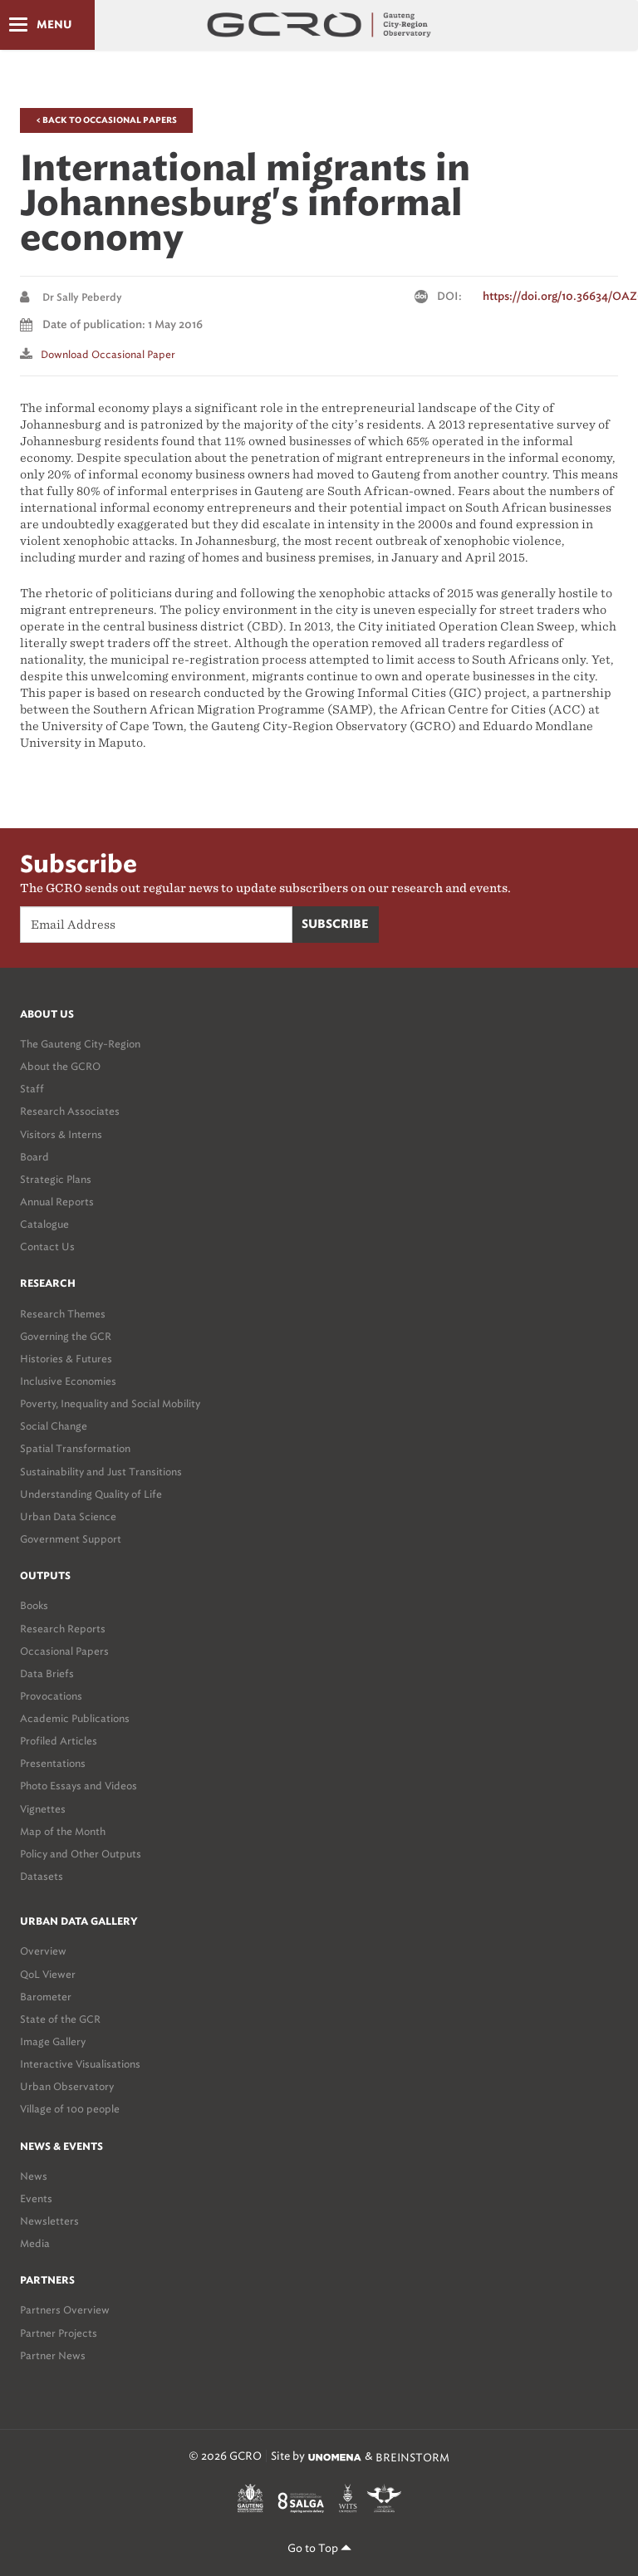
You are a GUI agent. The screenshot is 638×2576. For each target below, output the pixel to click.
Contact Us (47, 1246)
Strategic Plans (55, 1179)
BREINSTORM (412, 2457)
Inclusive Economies (68, 1381)
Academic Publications (75, 1718)
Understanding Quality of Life (91, 1494)
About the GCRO (60, 1066)
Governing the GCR (65, 1336)
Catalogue (44, 1224)
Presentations (53, 1763)
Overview (43, 1951)
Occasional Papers (64, 1651)
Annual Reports (57, 1201)
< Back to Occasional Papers (106, 120)
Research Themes (63, 1314)
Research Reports (63, 1628)
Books (34, 1605)
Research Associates (70, 1111)
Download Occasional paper (108, 354)
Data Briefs (47, 1673)
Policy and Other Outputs (80, 1853)
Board (34, 1157)
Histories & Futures (66, 1358)
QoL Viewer (48, 1974)
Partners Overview (65, 2310)
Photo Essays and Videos (78, 1785)
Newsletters (49, 2221)
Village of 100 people (70, 2109)
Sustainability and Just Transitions (101, 1471)
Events (36, 2198)
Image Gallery (53, 2041)
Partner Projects (58, 2333)
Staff (32, 1088)
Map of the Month (63, 1831)
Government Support (70, 1539)
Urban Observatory (67, 2086)
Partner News (53, 2355)
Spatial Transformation (75, 1448)
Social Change (53, 1426)
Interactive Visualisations (80, 2064)
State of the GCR (60, 2019)
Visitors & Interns (61, 1134)
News (33, 2176)
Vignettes (43, 1809)
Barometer (45, 1996)
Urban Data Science (68, 1516)
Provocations (51, 1696)
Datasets (41, 1876)
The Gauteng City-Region (80, 1044)
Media (35, 2243)
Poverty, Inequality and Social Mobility (110, 1403)
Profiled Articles (58, 1741)
